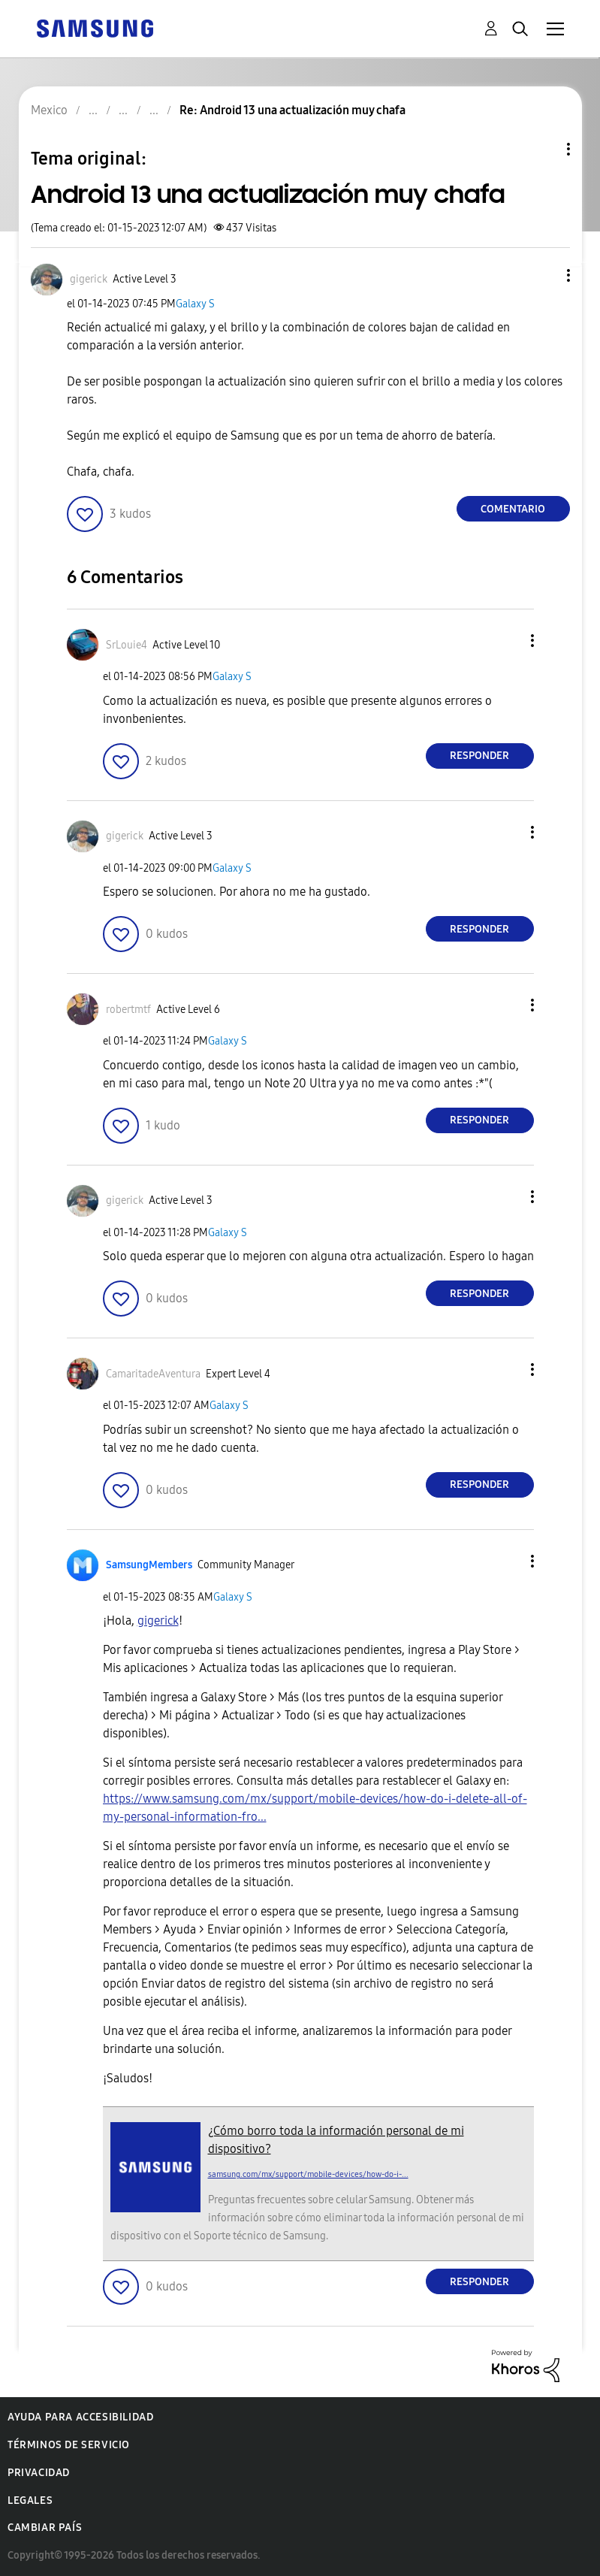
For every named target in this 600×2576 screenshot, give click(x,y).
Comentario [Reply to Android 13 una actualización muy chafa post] (513, 509)
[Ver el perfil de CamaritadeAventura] (153, 1374)
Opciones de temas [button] (543, 149)
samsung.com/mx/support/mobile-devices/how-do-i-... (308, 2174)
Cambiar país (45, 2527)
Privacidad (39, 2472)
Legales (30, 2500)
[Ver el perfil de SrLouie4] (126, 645)
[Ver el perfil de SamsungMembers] (149, 1565)
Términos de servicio (69, 2444)
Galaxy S (195, 304)
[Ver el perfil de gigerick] (88, 279)
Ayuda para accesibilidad (80, 2417)
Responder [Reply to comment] (479, 755)
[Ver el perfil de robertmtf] (128, 1009)
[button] (543, 275)
